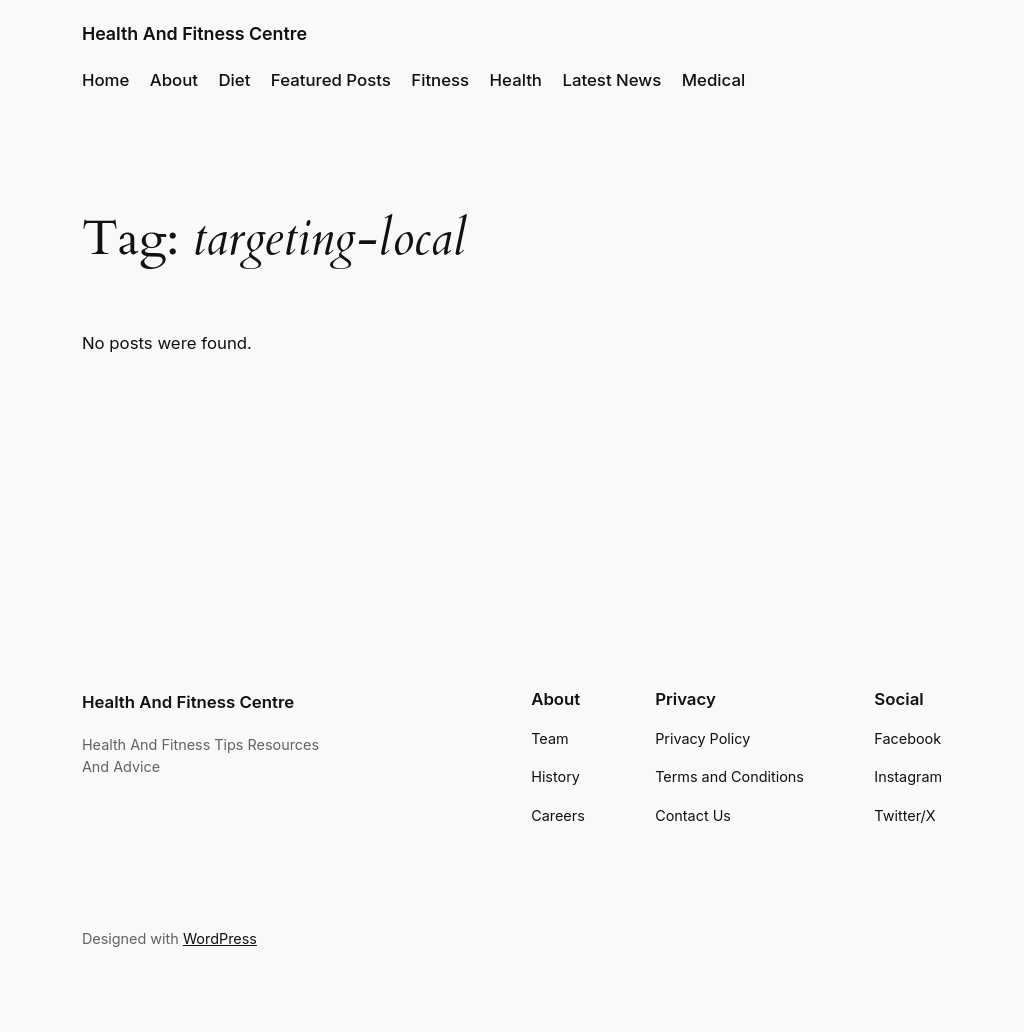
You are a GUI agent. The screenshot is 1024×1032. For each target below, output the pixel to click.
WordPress (220, 938)
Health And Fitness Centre (194, 33)
